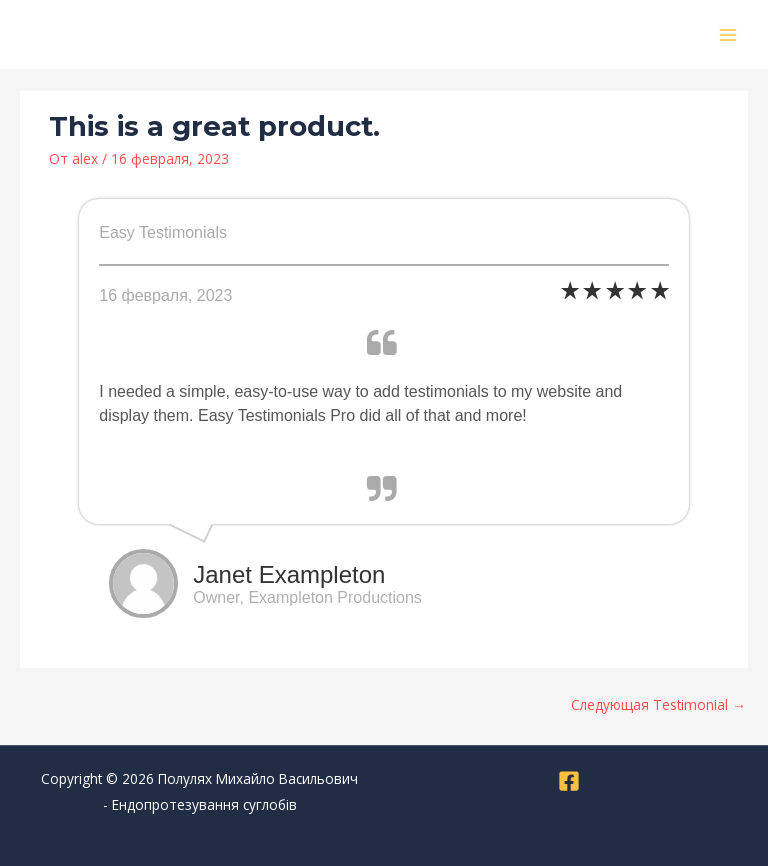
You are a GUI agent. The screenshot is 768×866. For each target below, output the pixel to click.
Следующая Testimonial (658, 704)
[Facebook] (569, 781)
